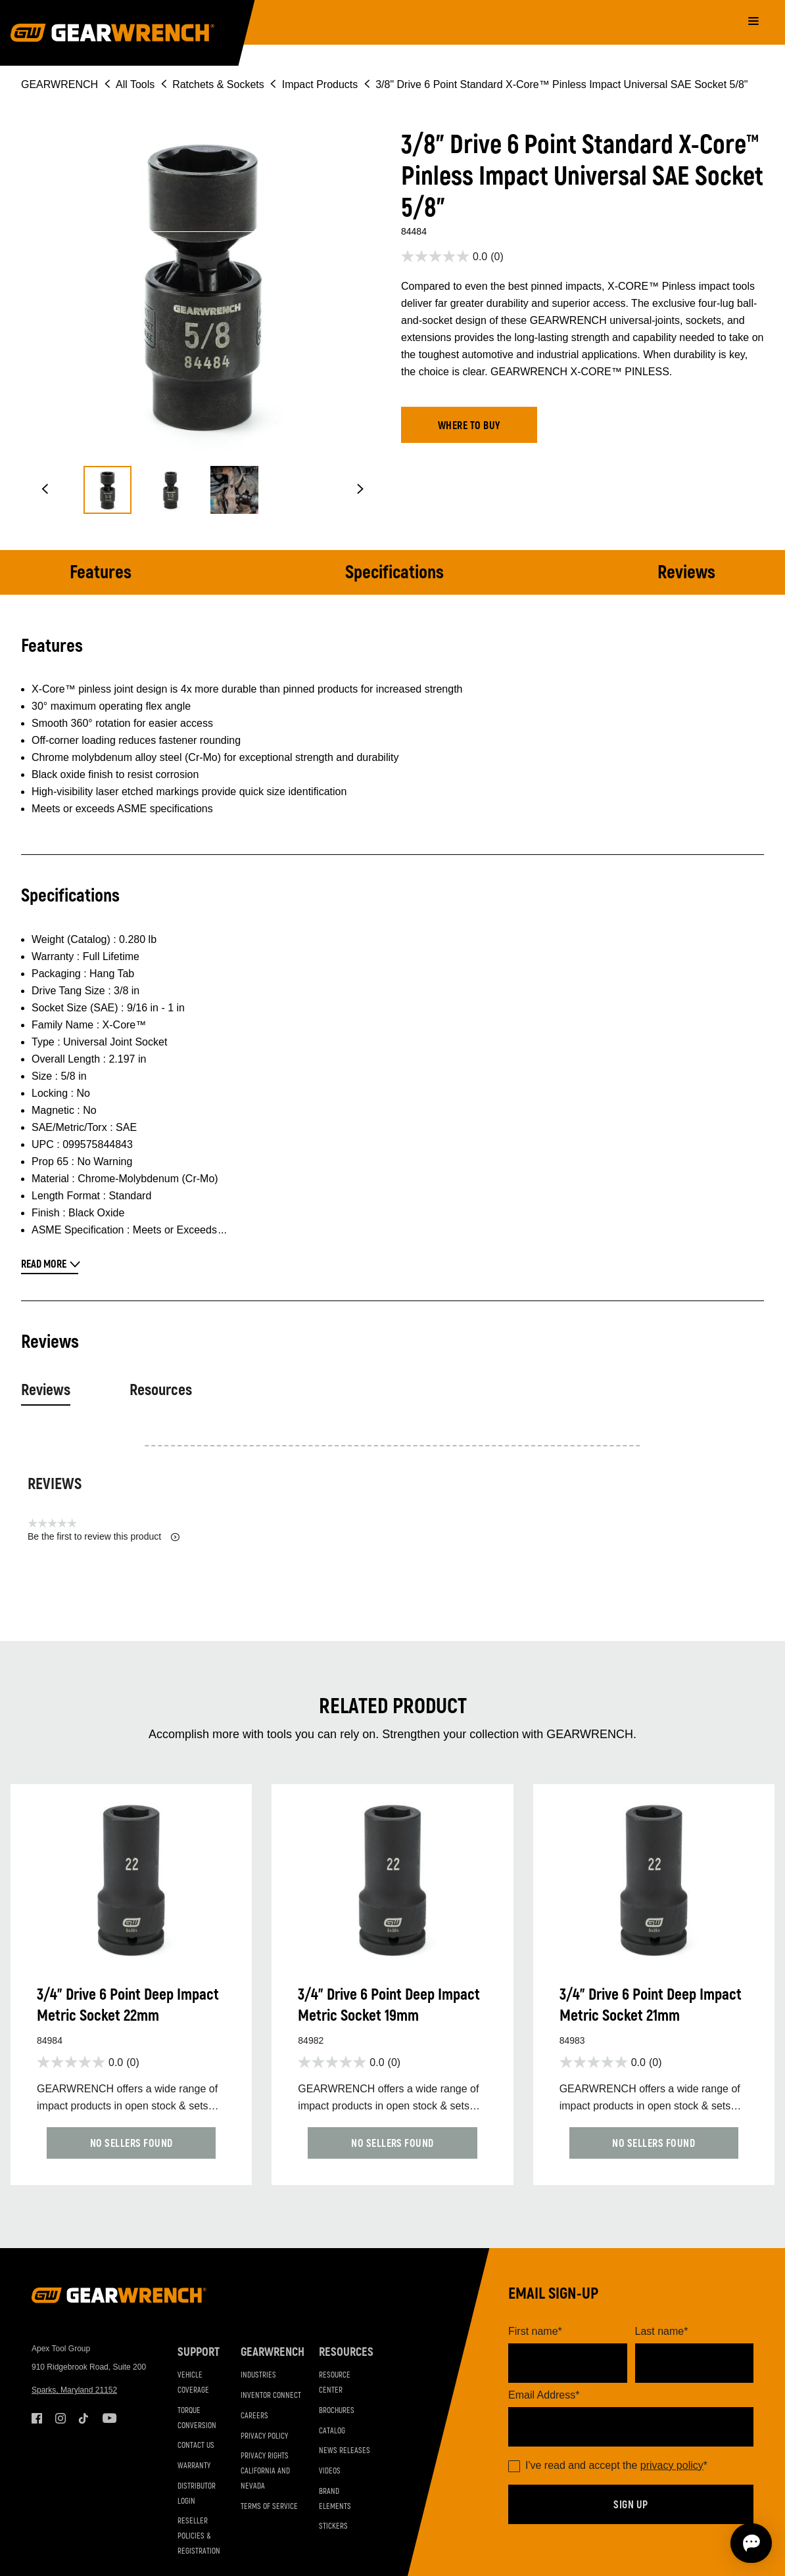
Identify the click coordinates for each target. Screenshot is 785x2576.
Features (100, 572)
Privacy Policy (264, 2436)
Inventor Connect (271, 2396)
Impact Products (320, 84)
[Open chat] (700, 2543)
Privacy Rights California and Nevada (265, 2471)
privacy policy (671, 2465)
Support (199, 2352)
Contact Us (196, 2445)
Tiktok (84, 2418)
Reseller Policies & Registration (199, 2536)
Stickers (333, 2526)
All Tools (135, 84)
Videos (330, 2471)
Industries (258, 2375)
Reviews (686, 572)
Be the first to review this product (103, 1537)
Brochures (336, 2411)
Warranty (194, 2466)
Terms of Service (269, 2507)
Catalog (332, 2431)
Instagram (60, 2418)
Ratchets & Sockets (218, 84)
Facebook (37, 2418)
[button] (45, 490)
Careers (254, 2416)
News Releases (344, 2451)
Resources (161, 1390)
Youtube (108, 2418)
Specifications (394, 572)
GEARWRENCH (59, 84)
